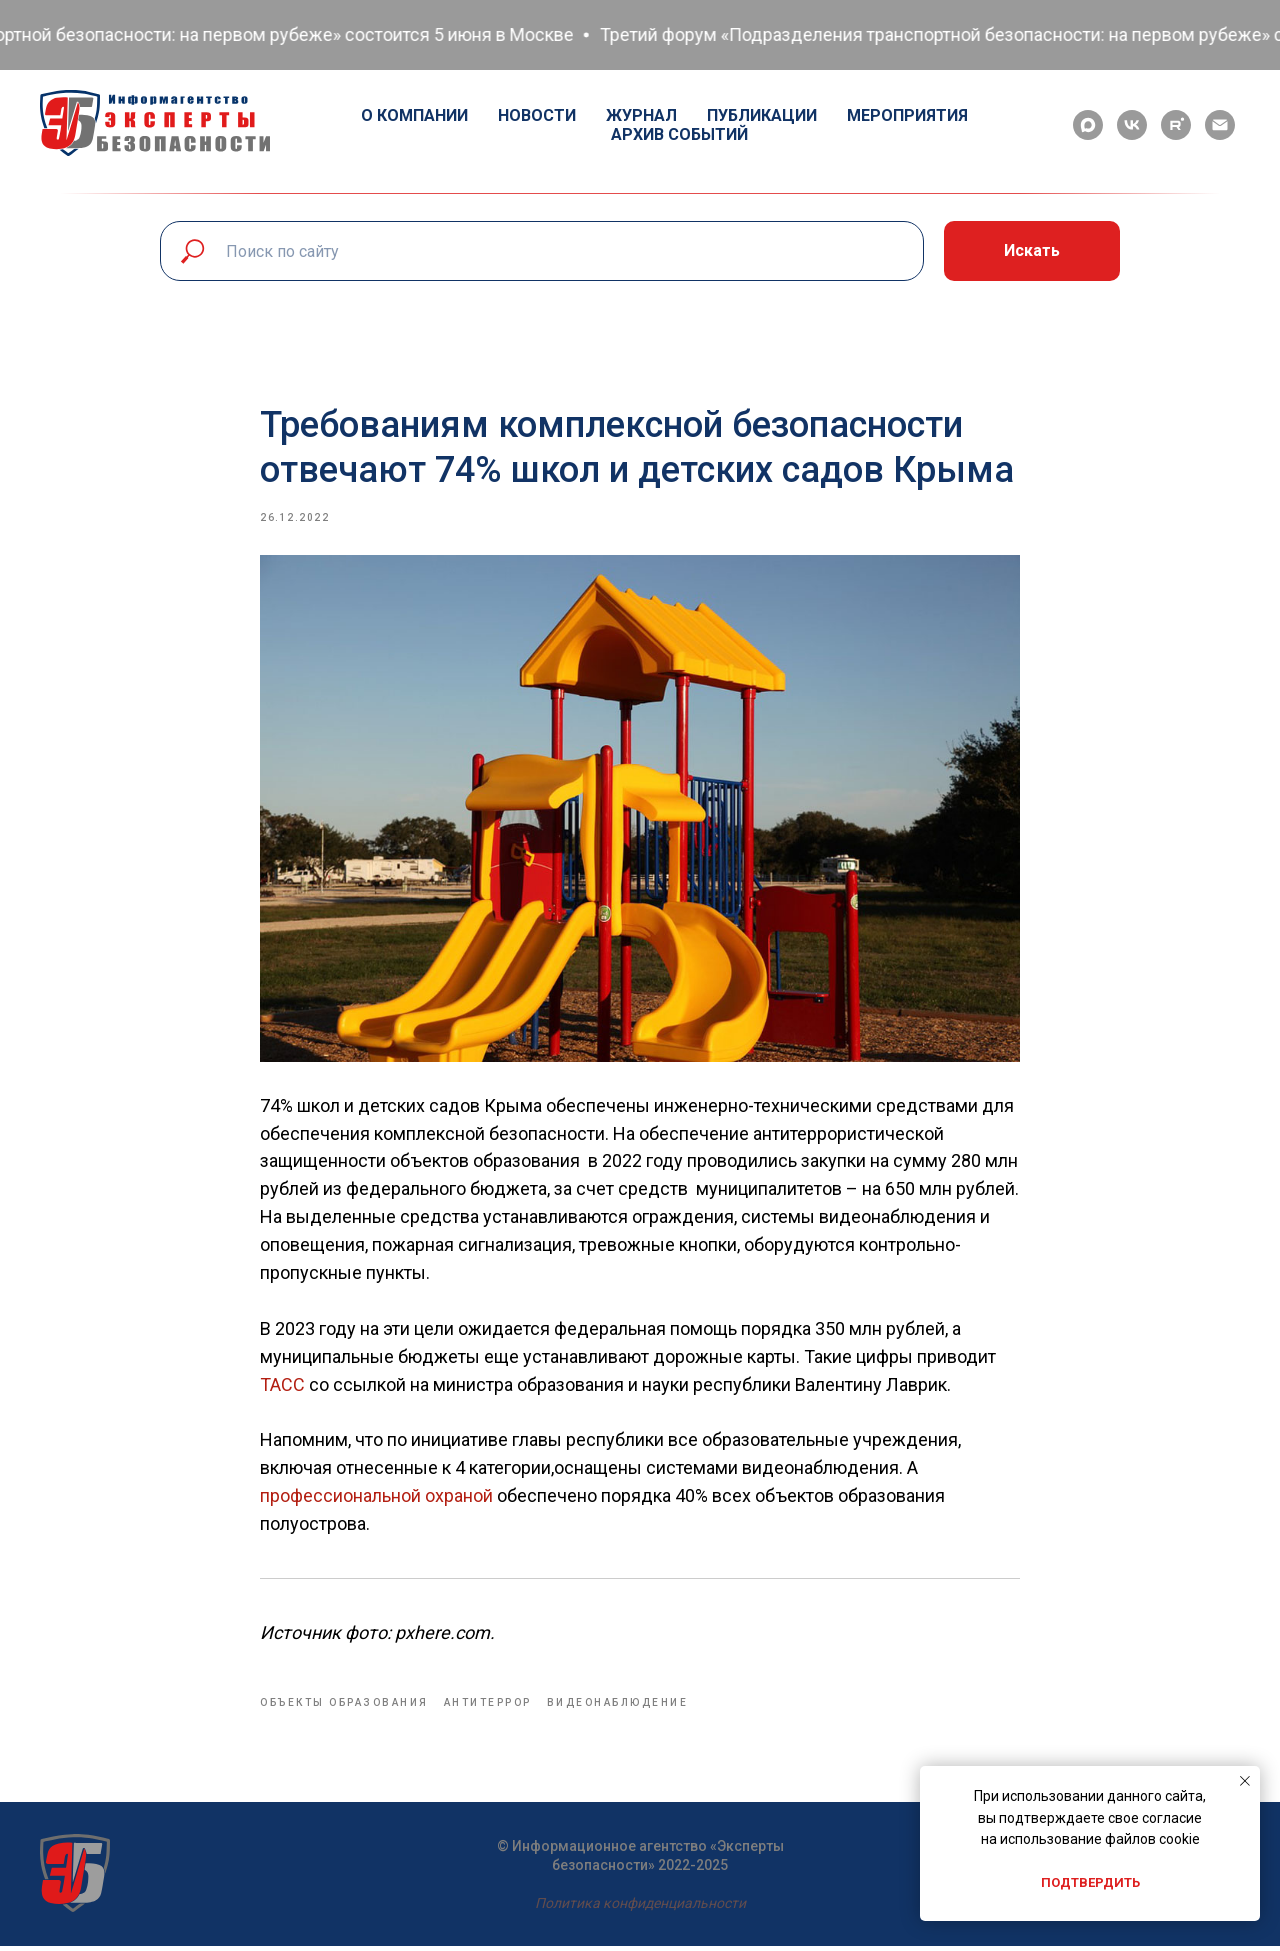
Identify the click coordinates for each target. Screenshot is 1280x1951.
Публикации (762, 115)
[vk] (1132, 125)
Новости (537, 115)
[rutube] (1176, 125)
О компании (414, 115)
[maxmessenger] (1088, 125)
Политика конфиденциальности (640, 1908)
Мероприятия (907, 115)
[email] (1220, 125)
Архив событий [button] (679, 134)
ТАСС (282, 1386)
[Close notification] (1245, 1781)
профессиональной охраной (378, 1498)
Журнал (641, 115)
